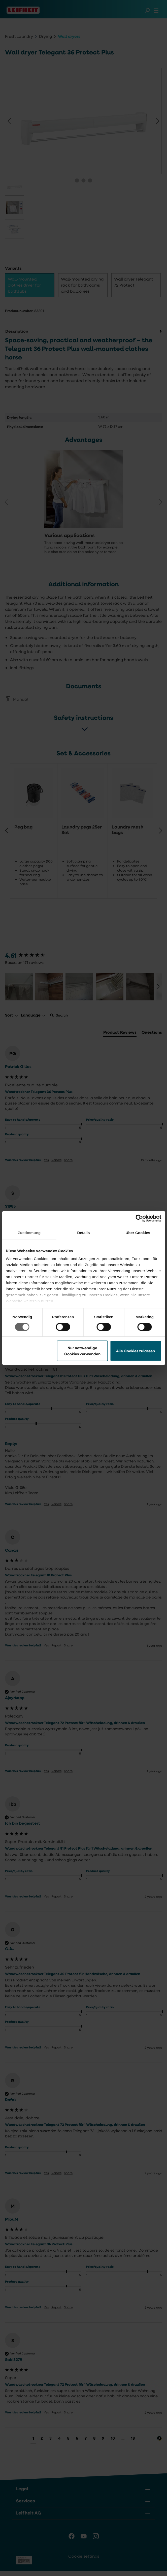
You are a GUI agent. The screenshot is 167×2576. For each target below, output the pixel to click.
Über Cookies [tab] (137, 1233)
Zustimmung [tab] (29, 1233)
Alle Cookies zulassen (135, 1351)
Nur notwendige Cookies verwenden (82, 1351)
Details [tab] (83, 1233)
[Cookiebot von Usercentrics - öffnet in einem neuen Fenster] (139, 1218)
